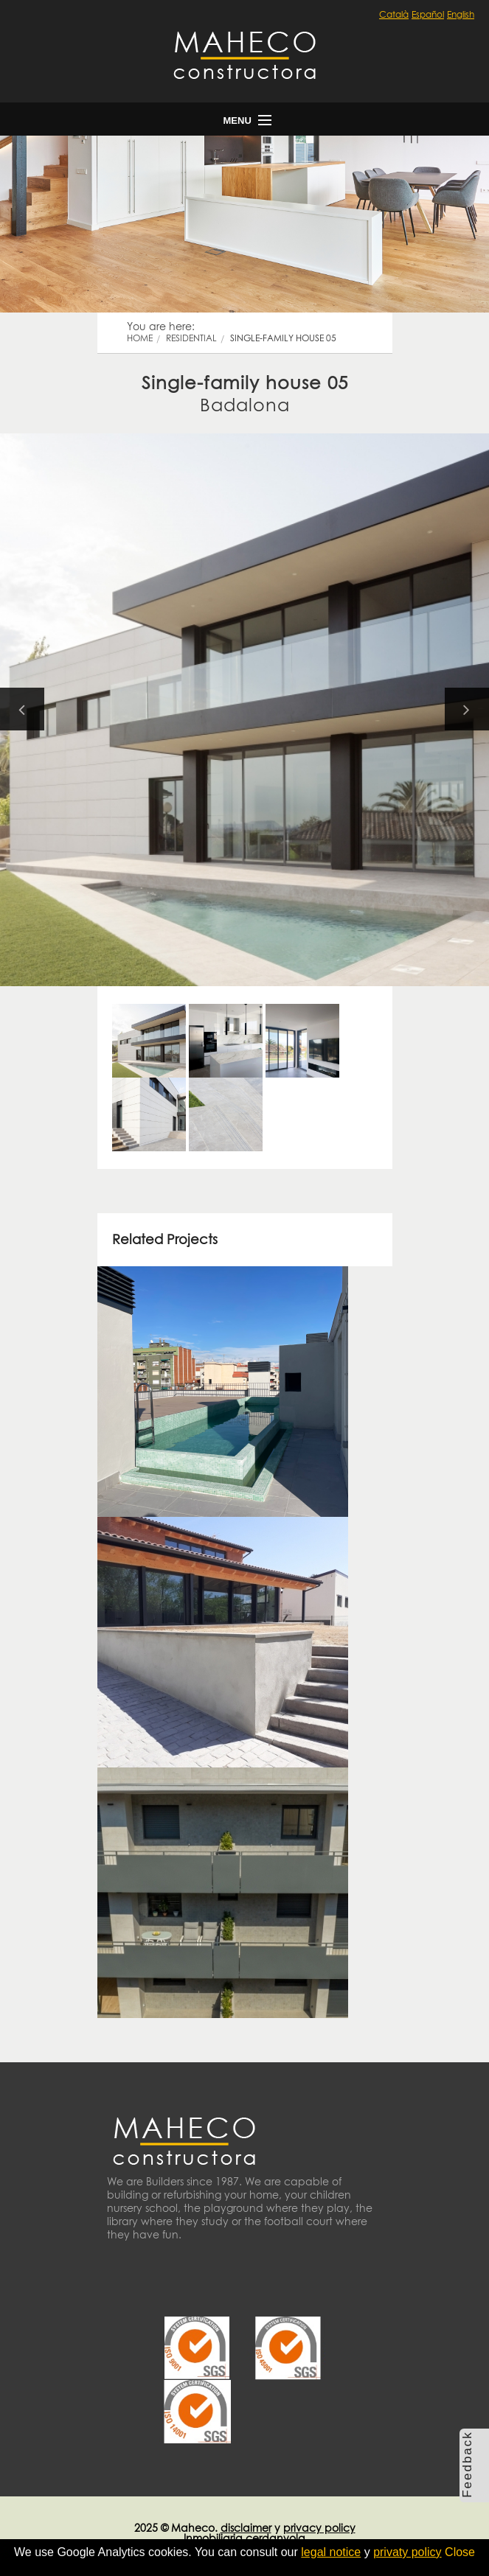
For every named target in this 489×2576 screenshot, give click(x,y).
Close (460, 2552)
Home (140, 337)
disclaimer (246, 2527)
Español (428, 14)
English (460, 14)
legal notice (331, 2552)
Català (394, 14)
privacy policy (319, 2527)
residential (191, 337)
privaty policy (407, 2552)
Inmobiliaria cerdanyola (244, 2538)
